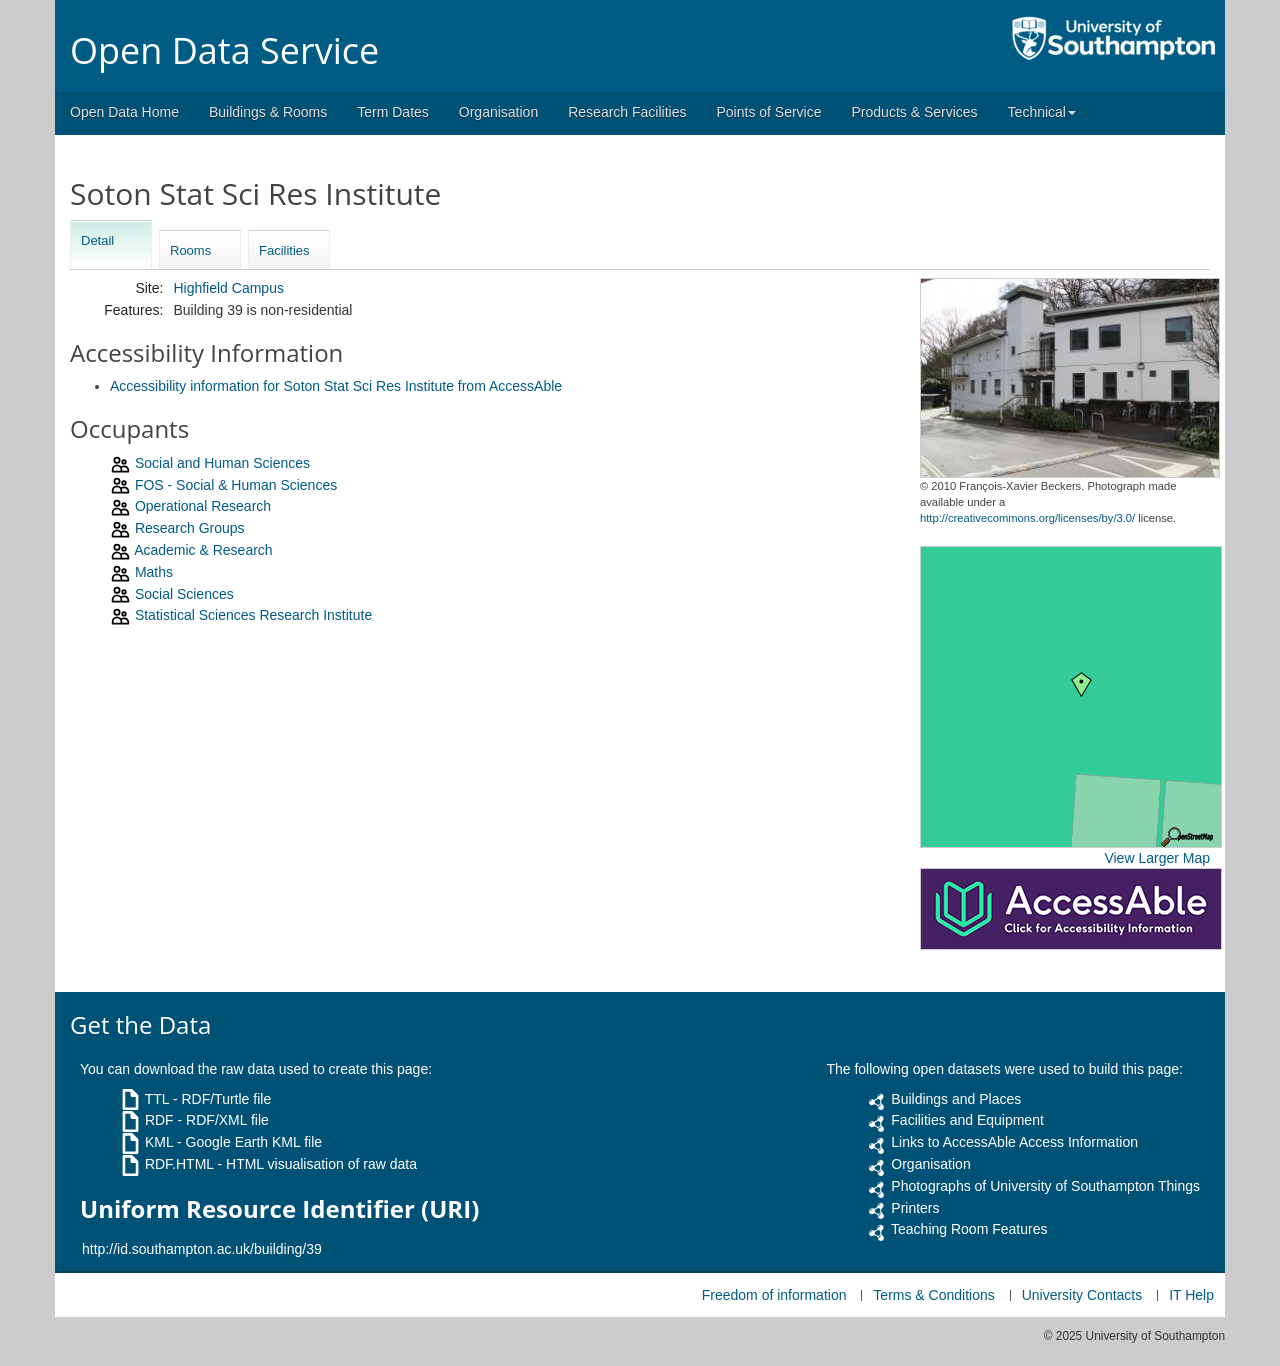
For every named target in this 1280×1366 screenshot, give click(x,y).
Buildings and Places (956, 1099)
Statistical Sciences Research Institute (253, 615)
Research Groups (190, 528)
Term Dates (393, 112)
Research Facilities (627, 112)
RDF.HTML (179, 1164)
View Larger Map (1157, 858)
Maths (154, 572)
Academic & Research (203, 550)
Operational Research (203, 506)
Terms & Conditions (933, 1295)
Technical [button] (1042, 112)
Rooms (190, 250)
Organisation (498, 112)
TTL (157, 1099)
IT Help (1191, 1295)
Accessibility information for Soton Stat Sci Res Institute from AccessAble (336, 386)
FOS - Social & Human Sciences (236, 485)
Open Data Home (124, 112)
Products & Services (915, 112)
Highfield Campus (228, 288)
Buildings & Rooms (268, 112)
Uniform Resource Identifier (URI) (279, 1209)
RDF (159, 1120)
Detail (97, 240)
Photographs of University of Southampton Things (1045, 1186)
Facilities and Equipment (967, 1120)
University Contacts (1082, 1295)
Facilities (284, 250)
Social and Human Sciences (222, 463)
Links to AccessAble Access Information (1014, 1142)
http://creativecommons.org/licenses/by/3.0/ (1027, 518)
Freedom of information (774, 1295)
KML (159, 1142)
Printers (915, 1208)
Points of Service (768, 112)
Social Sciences (184, 594)
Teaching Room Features (969, 1229)
